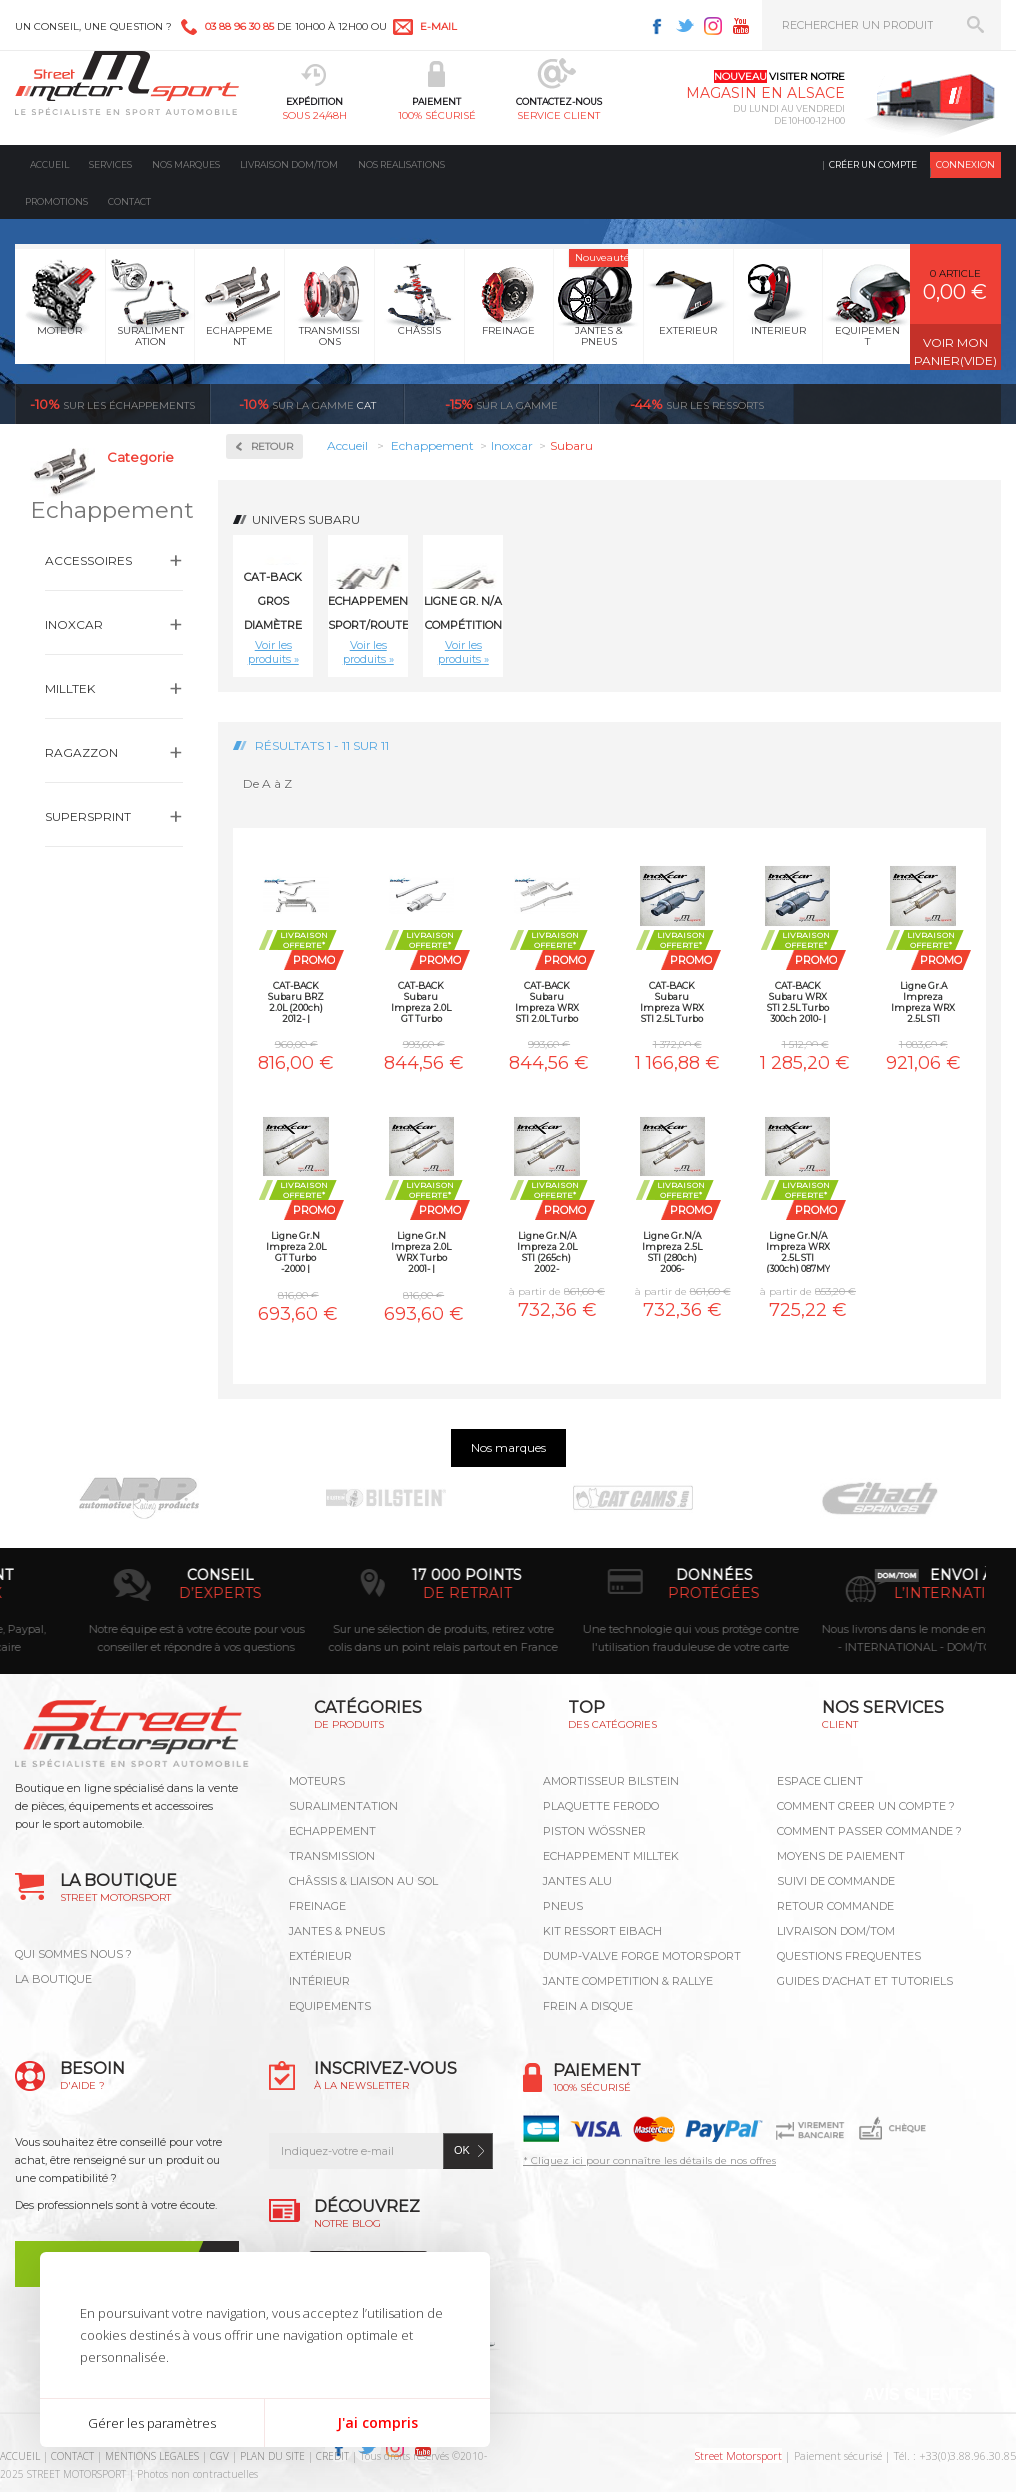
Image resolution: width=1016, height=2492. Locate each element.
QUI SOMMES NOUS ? (73, 1954)
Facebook (657, 26)
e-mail (438, 26)
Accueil (49, 164)
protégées (888, 1593)
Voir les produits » (273, 652)
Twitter (685, 26)
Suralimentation (343, 1806)
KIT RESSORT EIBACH (602, 1931)
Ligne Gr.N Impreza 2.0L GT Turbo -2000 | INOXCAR (296, 1251)
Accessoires (88, 560)
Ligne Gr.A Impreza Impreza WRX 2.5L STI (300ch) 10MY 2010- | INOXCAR (923, 1001)
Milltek (70, 688)
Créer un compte (873, 164)
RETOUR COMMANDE (835, 1906)
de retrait (641, 1593)
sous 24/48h (314, 115)
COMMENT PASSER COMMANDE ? (869, 1831)
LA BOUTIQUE (53, 1979)
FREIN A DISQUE (588, 2006)
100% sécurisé (437, 115)
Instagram (713, 26)
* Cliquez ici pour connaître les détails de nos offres (649, 2160)
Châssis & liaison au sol (363, 1881)
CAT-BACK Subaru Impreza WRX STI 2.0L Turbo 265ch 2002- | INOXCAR (547, 1001)
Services (110, 164)
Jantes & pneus (337, 1931)
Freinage (317, 1906)
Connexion (965, 164)
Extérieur (320, 1956)
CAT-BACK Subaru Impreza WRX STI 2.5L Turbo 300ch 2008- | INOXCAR (672, 1001)
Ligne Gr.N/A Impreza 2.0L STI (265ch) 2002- (547, 1251)
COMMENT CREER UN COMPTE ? (866, 1806)
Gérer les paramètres (152, 2423)
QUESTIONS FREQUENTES (849, 1956)
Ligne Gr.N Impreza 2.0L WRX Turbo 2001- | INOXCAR (421, 1251)
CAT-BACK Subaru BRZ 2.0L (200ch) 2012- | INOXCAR (296, 1001)
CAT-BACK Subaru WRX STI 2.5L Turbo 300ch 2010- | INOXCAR (798, 1001)
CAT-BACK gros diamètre (273, 601)
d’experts (394, 1593)
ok (462, 2150)
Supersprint (88, 816)
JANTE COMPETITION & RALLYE (628, 1981)
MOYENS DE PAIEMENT (841, 1856)
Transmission (332, 1856)
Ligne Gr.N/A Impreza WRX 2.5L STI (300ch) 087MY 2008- (798, 1251)
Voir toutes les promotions (915, 403)
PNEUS (563, 1906)
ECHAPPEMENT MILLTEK (611, 1856)
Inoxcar (74, 624)
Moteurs (317, 1781)
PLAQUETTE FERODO (601, 1806)
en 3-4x (147, 1593)
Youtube (741, 26)
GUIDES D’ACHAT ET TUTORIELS (865, 1981)
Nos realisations (401, 164)
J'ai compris (377, 2422)
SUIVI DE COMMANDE (836, 1881)
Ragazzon (81, 752)
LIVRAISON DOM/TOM (836, 1931)
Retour (272, 446)
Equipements (330, 2006)
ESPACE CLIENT (820, 1781)
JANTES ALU (577, 1881)
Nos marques (186, 164)
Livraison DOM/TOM (289, 164)
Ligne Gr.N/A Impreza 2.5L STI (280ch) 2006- (672, 1251)
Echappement (332, 1831)
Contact (129, 201)
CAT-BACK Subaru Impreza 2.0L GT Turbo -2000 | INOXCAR (421, 1001)
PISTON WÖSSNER (594, 1831)
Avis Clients (917, 2394)
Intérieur (319, 1981)
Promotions (56, 201)
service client (558, 115)
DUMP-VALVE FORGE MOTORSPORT (642, 1956)
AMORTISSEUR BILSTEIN (611, 1781)
